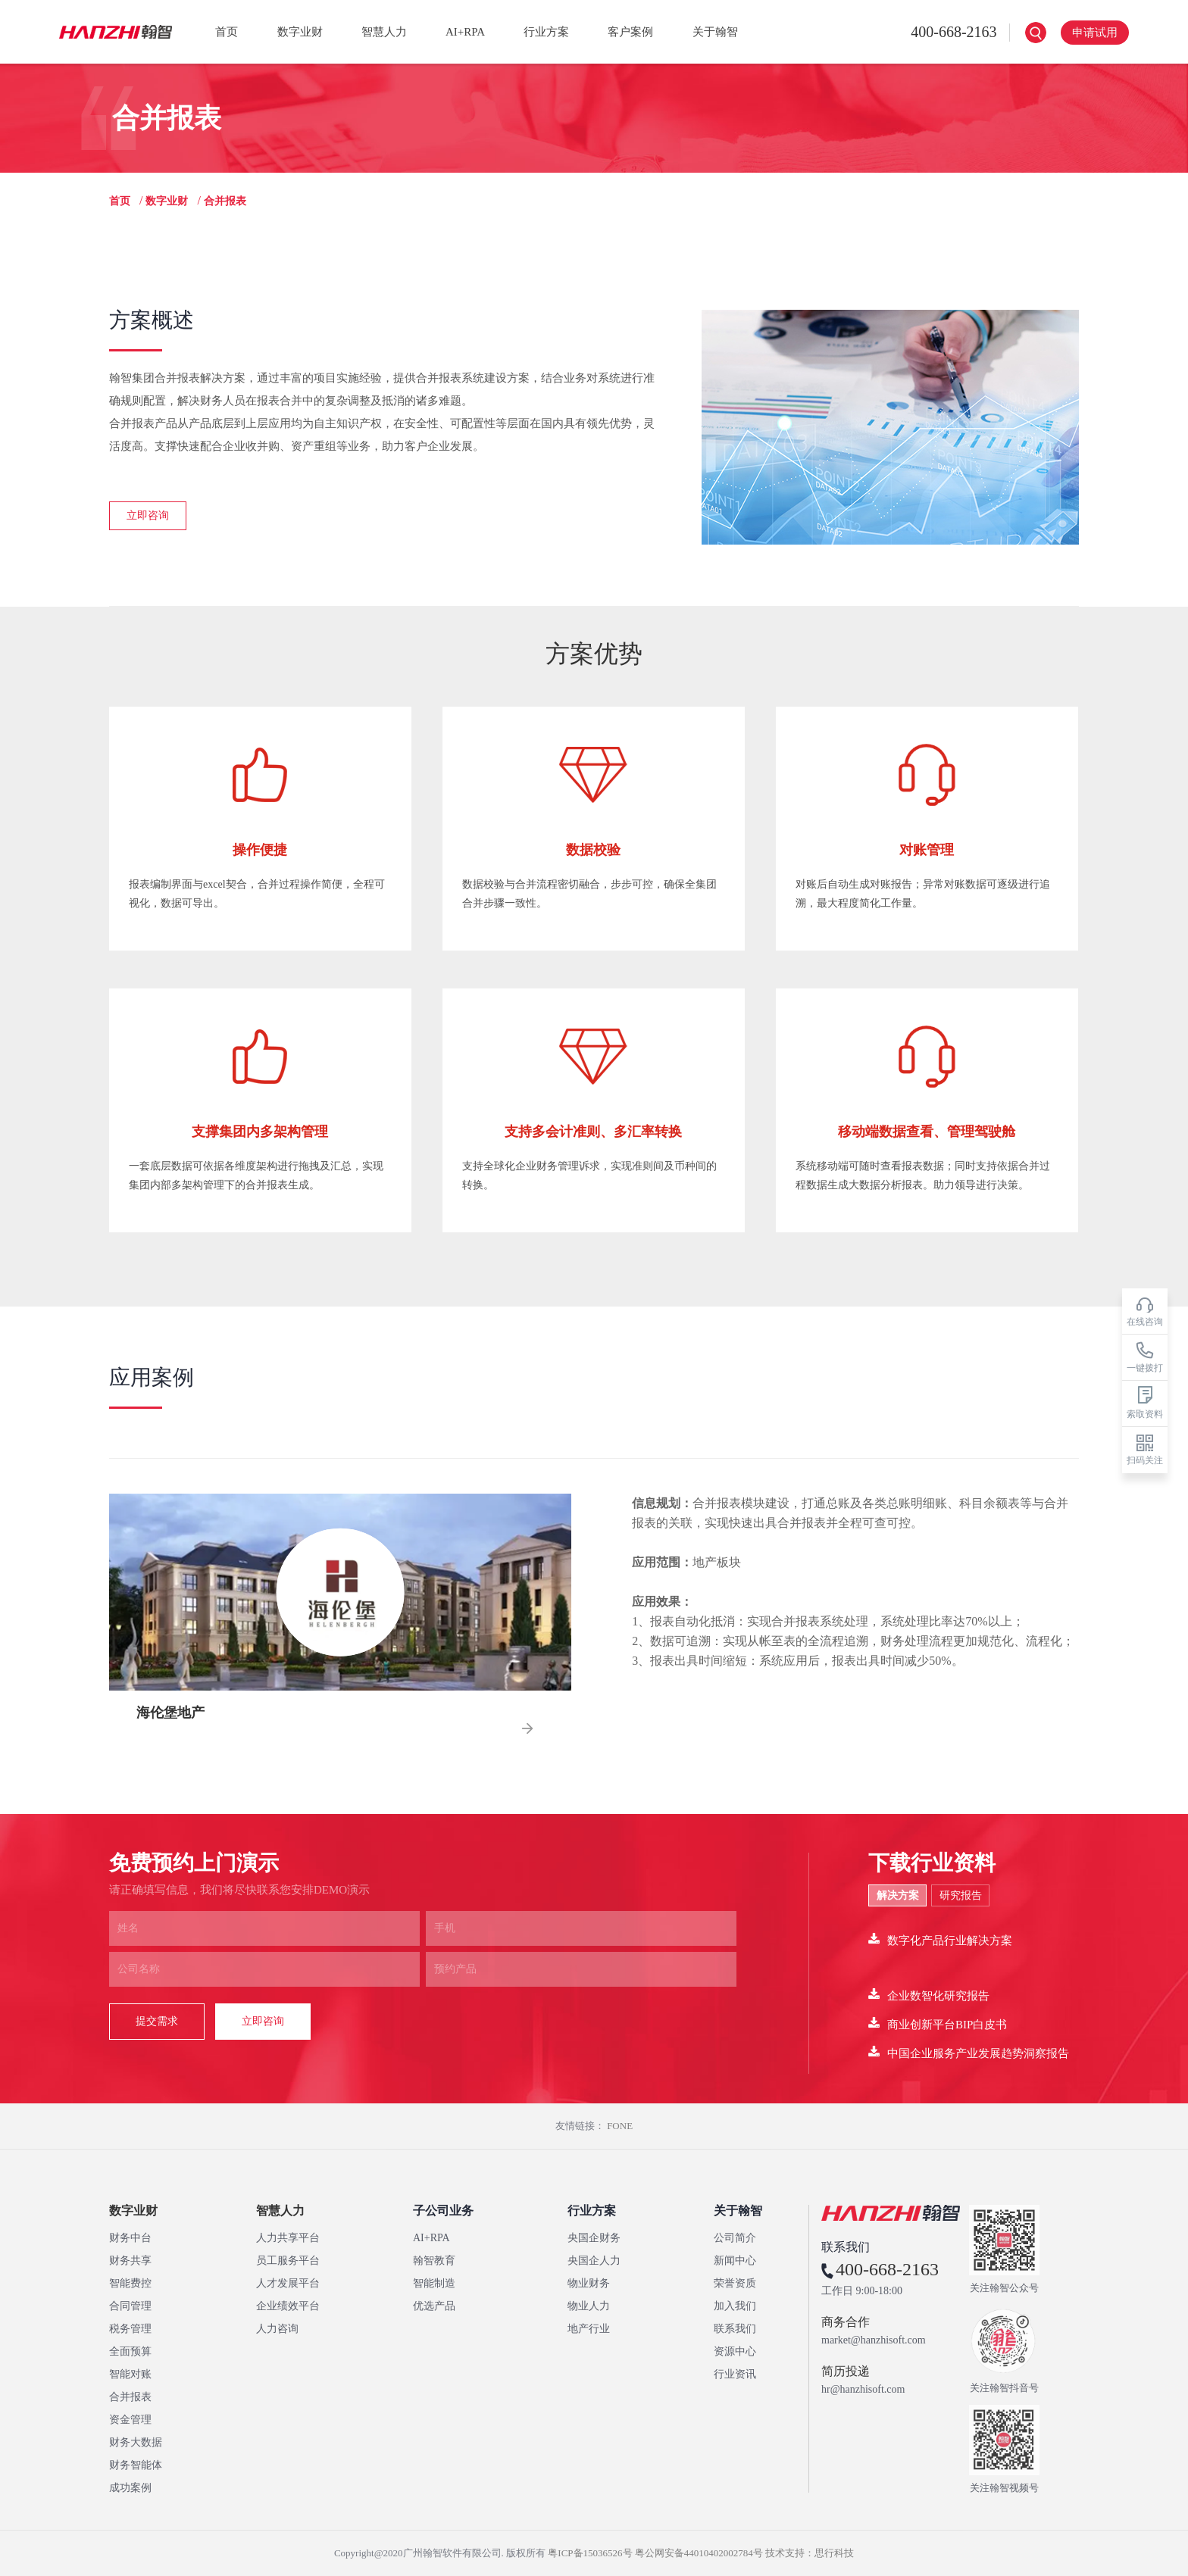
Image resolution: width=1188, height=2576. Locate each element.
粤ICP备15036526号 (590, 2553)
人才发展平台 (288, 2283)
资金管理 (130, 2419)
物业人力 (588, 2306)
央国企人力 (594, 2260)
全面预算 (130, 2351)
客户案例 (630, 32)
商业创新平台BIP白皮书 (937, 2023)
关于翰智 (715, 32)
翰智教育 (434, 2260)
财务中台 (130, 2237)
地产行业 (588, 2328)
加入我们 (735, 2306)
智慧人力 (384, 32)
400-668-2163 (941, 31)
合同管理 (130, 2306)
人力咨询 (277, 2328)
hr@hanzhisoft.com (863, 2389)
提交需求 (157, 2021)
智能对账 (130, 2374)
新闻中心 (735, 2260)
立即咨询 (148, 515)
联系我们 (735, 2328)
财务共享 (130, 2260)
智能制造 (434, 2283)
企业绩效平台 (288, 2306)
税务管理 (130, 2328)
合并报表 (130, 2397)
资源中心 (735, 2351)
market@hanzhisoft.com (873, 2340)
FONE (620, 2125)
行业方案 (546, 32)
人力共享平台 (288, 2237)
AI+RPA (465, 32)
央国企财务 (594, 2237)
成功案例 (130, 2487)
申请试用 (1095, 33)
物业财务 (588, 2283)
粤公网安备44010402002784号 (699, 2553)
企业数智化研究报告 (928, 1994)
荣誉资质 (735, 2283)
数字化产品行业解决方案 (940, 1939)
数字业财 (300, 32)
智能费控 (130, 2283)
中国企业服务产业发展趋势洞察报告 (968, 2052)
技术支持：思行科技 (809, 2553)
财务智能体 (135, 2465)
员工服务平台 (288, 2260)
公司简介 (735, 2237)
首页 (226, 32)
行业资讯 (735, 2374)
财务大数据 (135, 2442)
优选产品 (434, 2306)
